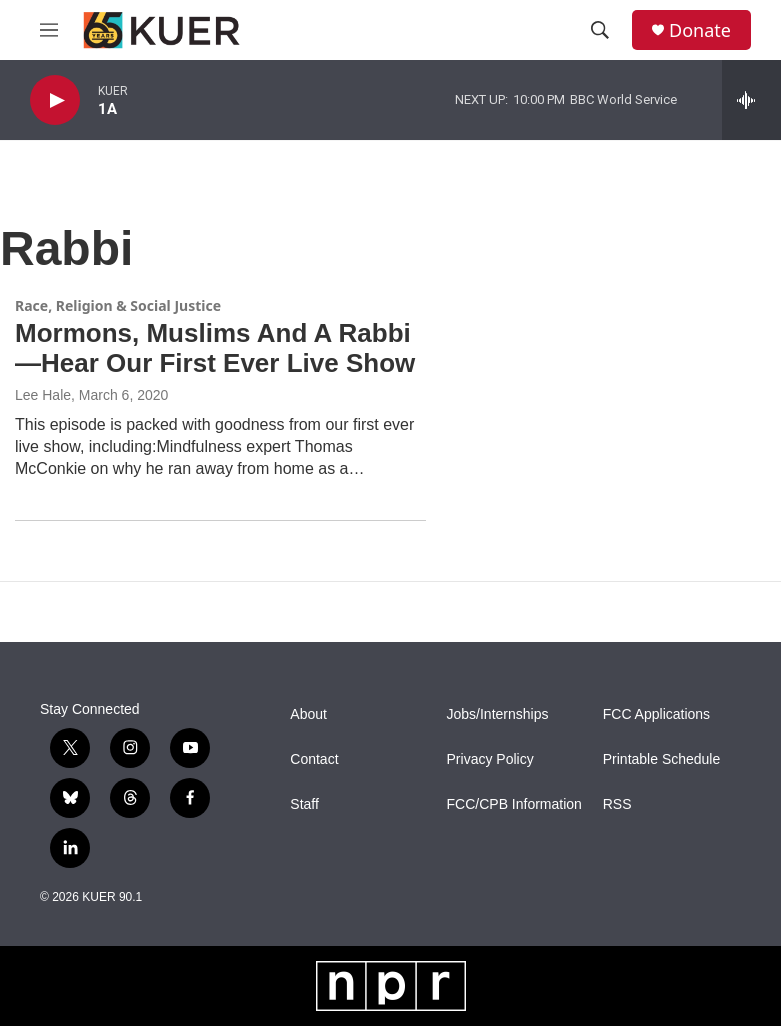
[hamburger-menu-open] (49, 30)
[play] (55, 100)
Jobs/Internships (498, 714)
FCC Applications (656, 714)
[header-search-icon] (600, 30)
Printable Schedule (662, 759)
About (308, 714)
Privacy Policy (490, 759)
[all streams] (751, 100)
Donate (700, 30)
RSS (617, 804)
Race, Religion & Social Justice (118, 305)
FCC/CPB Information (514, 804)
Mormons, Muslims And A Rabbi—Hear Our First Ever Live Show (215, 348)
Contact (314, 759)
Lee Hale (43, 395)
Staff (304, 804)
